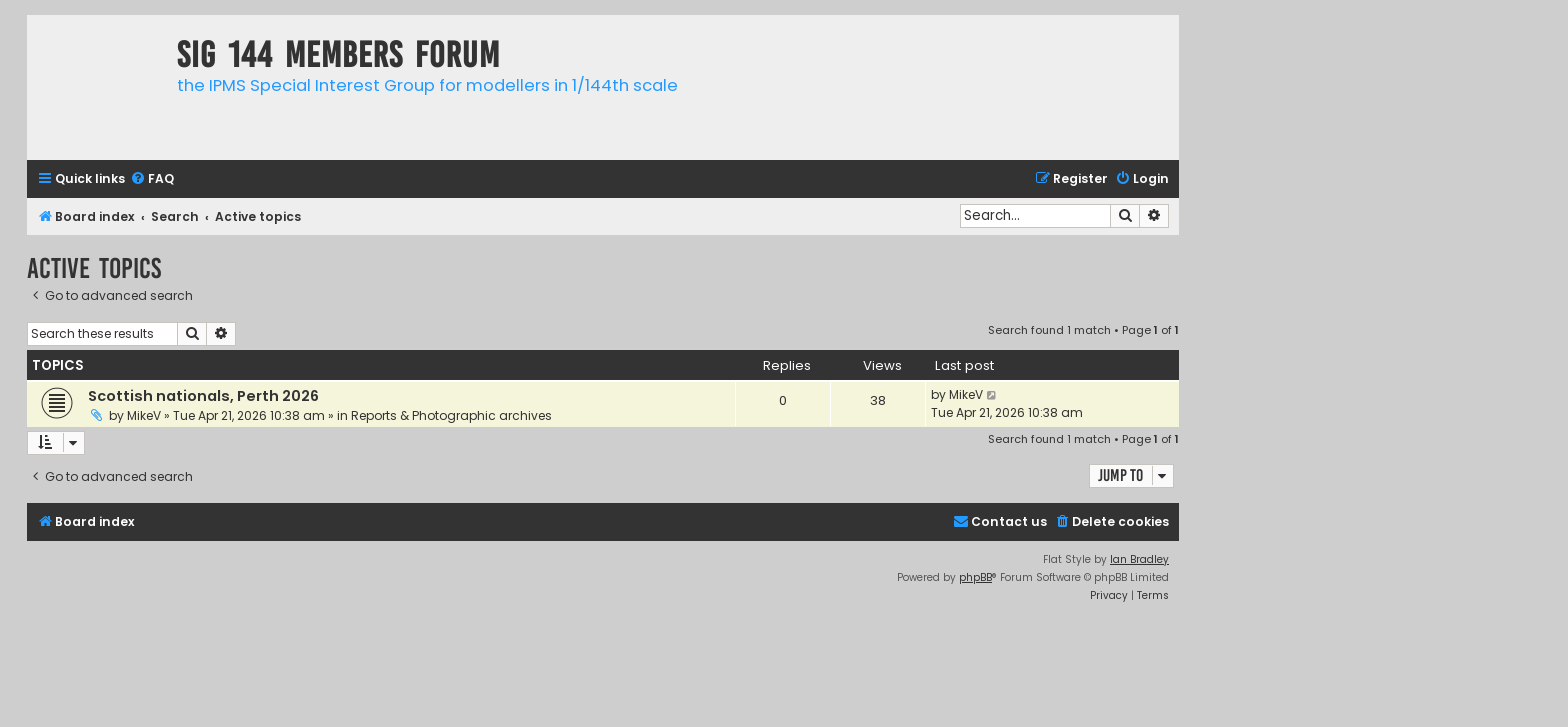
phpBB (975, 577)
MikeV (144, 415)
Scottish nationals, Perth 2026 (203, 396)
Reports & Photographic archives (451, 415)
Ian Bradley (1139, 559)
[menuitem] (152, 179)
